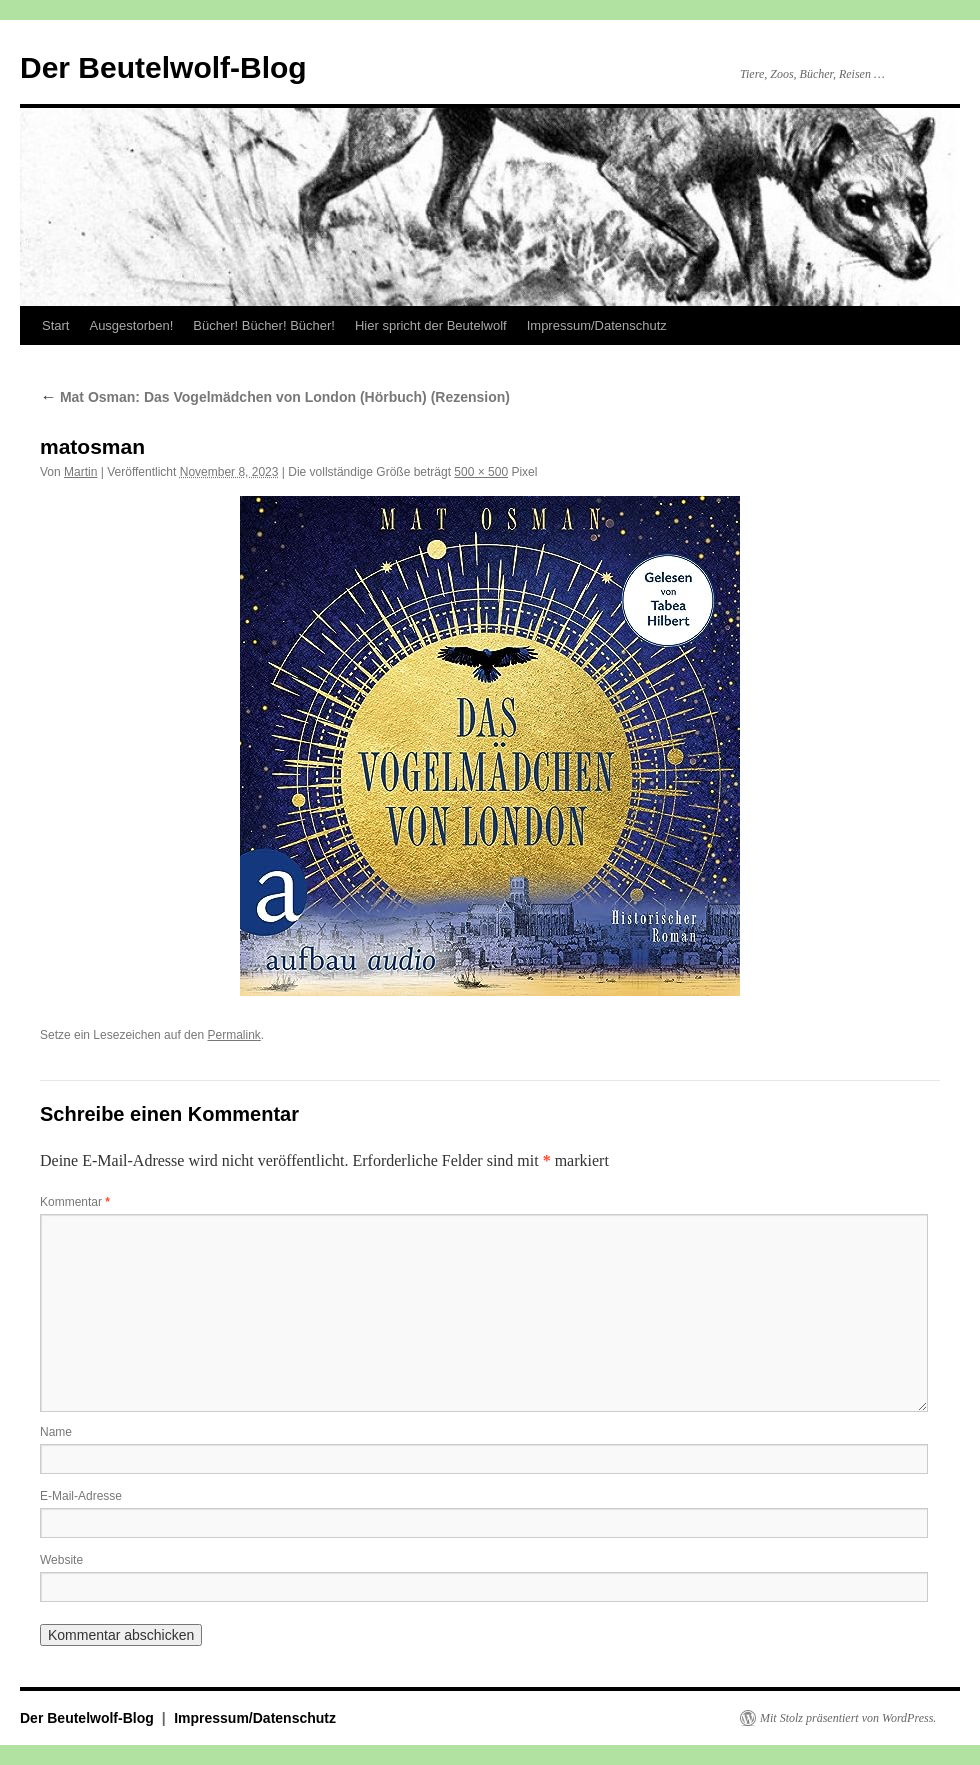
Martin (80, 472)
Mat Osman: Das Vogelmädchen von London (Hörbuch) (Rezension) (275, 397)
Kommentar (75, 1202)
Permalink (233, 1035)
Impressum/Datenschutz (597, 325)
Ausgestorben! (131, 325)
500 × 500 (481, 472)
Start (55, 325)
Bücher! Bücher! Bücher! (264, 325)
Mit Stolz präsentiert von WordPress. (848, 1718)
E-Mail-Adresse (81, 1496)
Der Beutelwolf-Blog (163, 67)
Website (61, 1560)
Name (56, 1432)
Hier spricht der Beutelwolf (431, 325)
